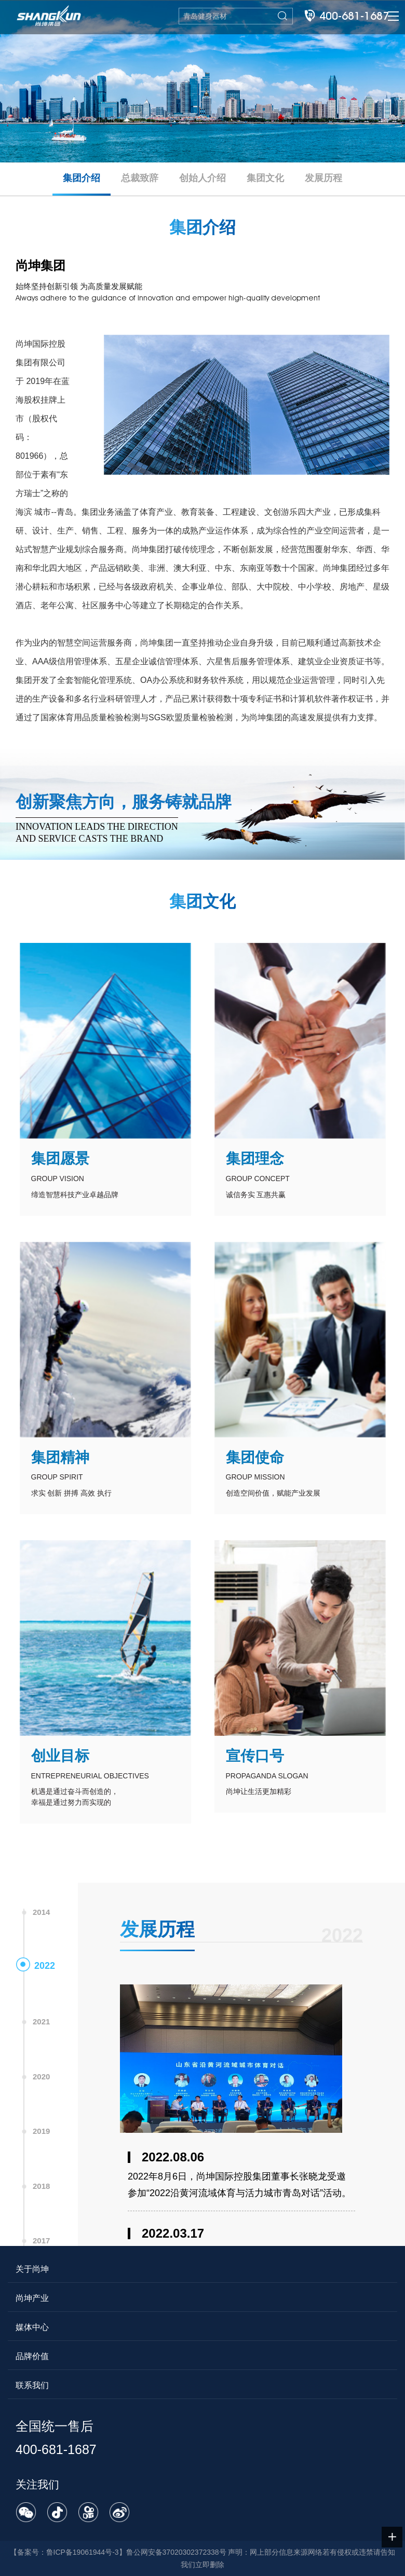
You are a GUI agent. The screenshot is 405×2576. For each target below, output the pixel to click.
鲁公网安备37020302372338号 (176, 2552)
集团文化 (265, 178)
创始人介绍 (202, 178)
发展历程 (323, 178)
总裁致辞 (139, 178)
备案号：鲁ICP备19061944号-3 (68, 2552)
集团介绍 (81, 178)
